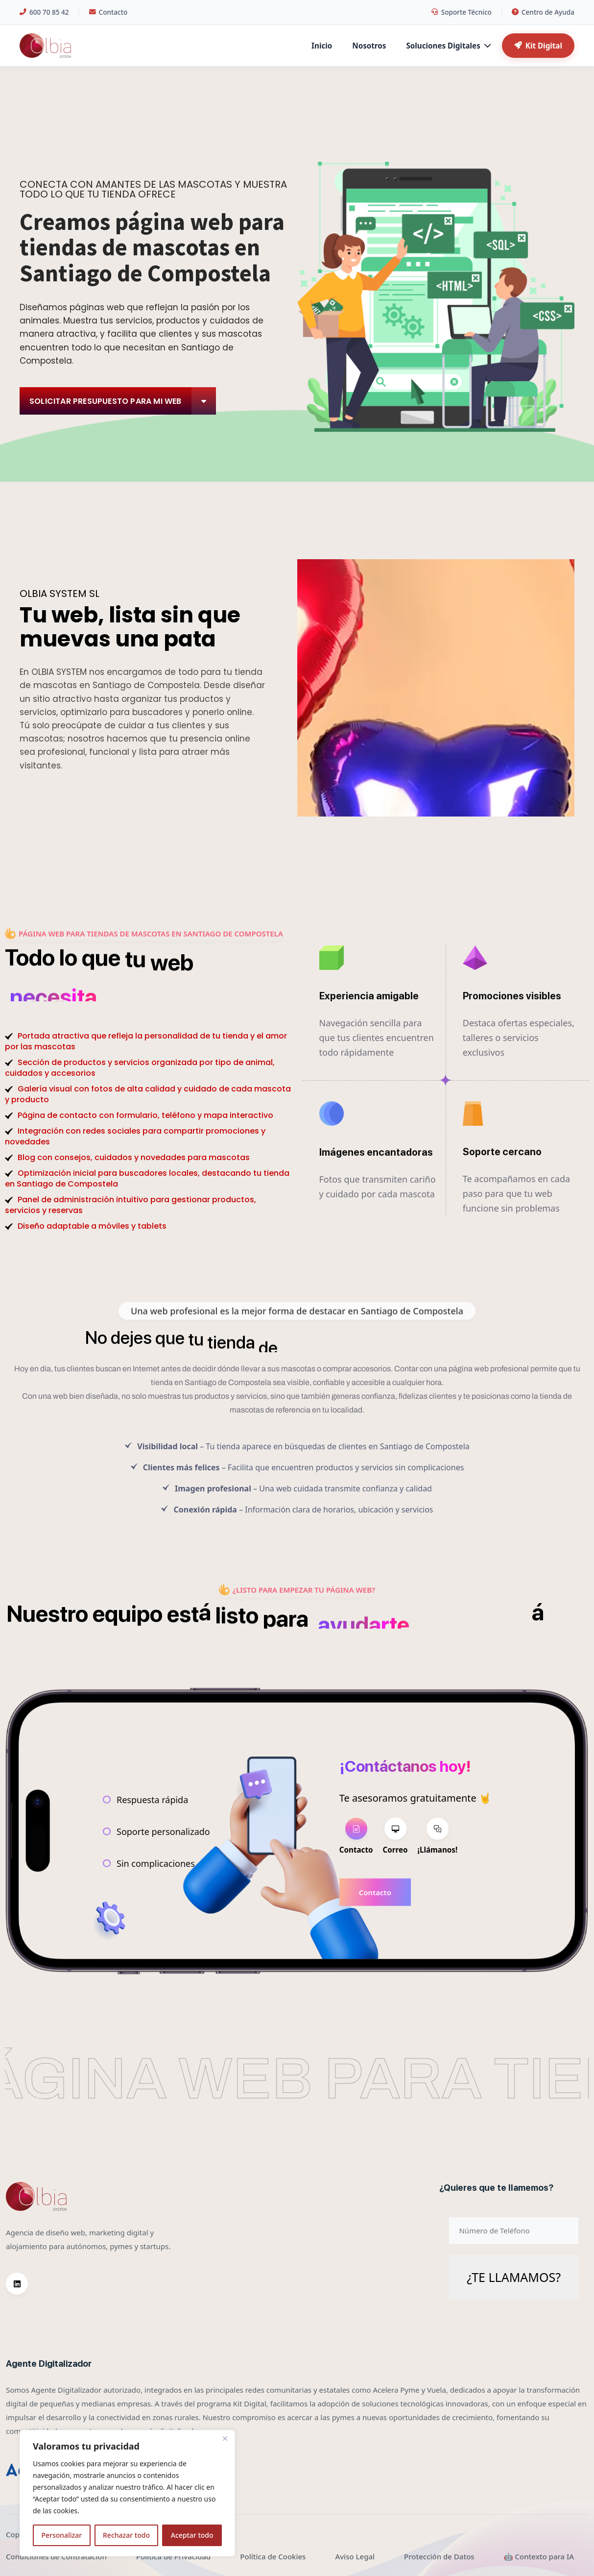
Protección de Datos (439, 2556)
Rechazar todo (126, 2535)
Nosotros (369, 45)
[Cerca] (225, 2438)
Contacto (108, 12)
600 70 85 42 (44, 12)
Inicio (321, 45)
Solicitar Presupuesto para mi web (122, 401)
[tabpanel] (415, 1892)
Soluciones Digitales (448, 45)
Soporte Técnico (461, 12)
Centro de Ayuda (543, 12)
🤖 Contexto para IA (539, 2556)
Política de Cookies (273, 2556)
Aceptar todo (192, 2535)
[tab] (356, 1837)
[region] (127, 2493)
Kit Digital (538, 45)
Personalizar (61, 2535)
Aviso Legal (355, 2556)
